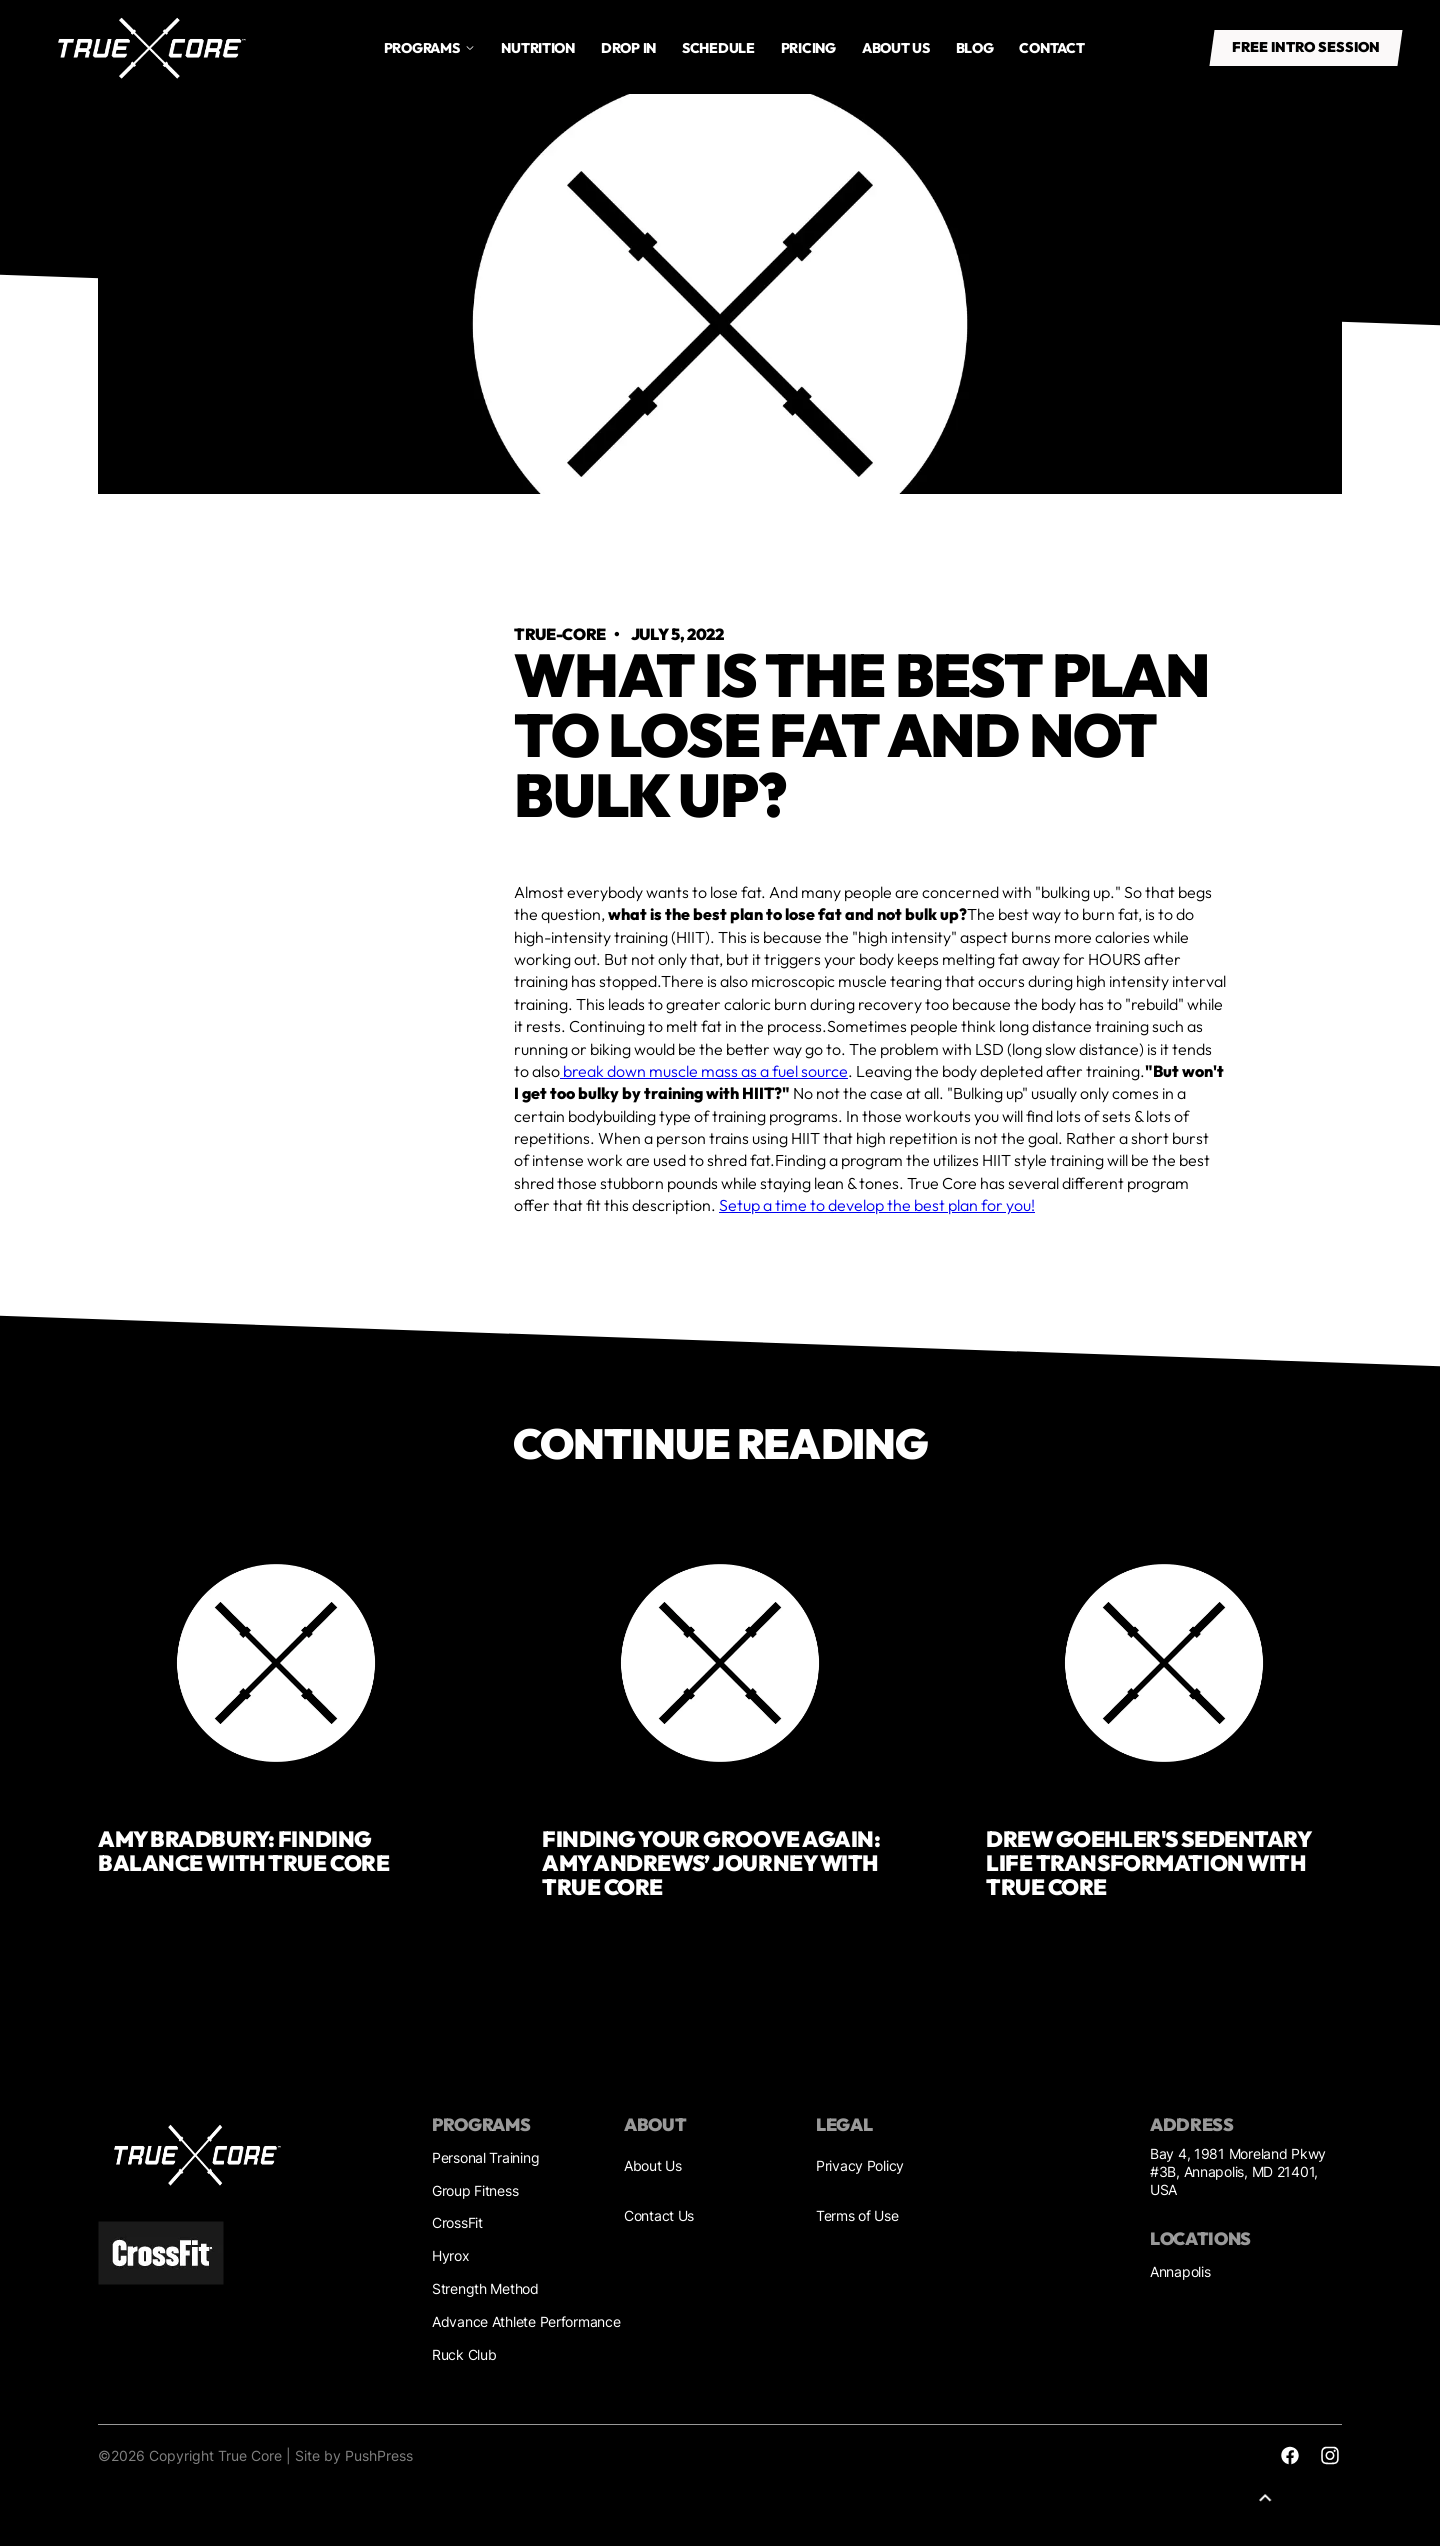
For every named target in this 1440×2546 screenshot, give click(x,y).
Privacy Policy (860, 2165)
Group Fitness (475, 2190)
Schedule (718, 48)
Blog (975, 48)
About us (896, 48)
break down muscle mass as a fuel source (704, 1071)
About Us (653, 2165)
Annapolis (1180, 2271)
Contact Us (659, 2215)
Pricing (808, 48)
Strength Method (485, 2288)
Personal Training (485, 2157)
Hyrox (451, 2255)
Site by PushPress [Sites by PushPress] (354, 2455)
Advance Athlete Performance (526, 2321)
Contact (1051, 48)
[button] (430, 48)
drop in (628, 48)
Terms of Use (857, 2215)
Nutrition (537, 48)
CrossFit (457, 2222)
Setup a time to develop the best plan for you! (877, 1205)
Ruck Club (464, 2354)
